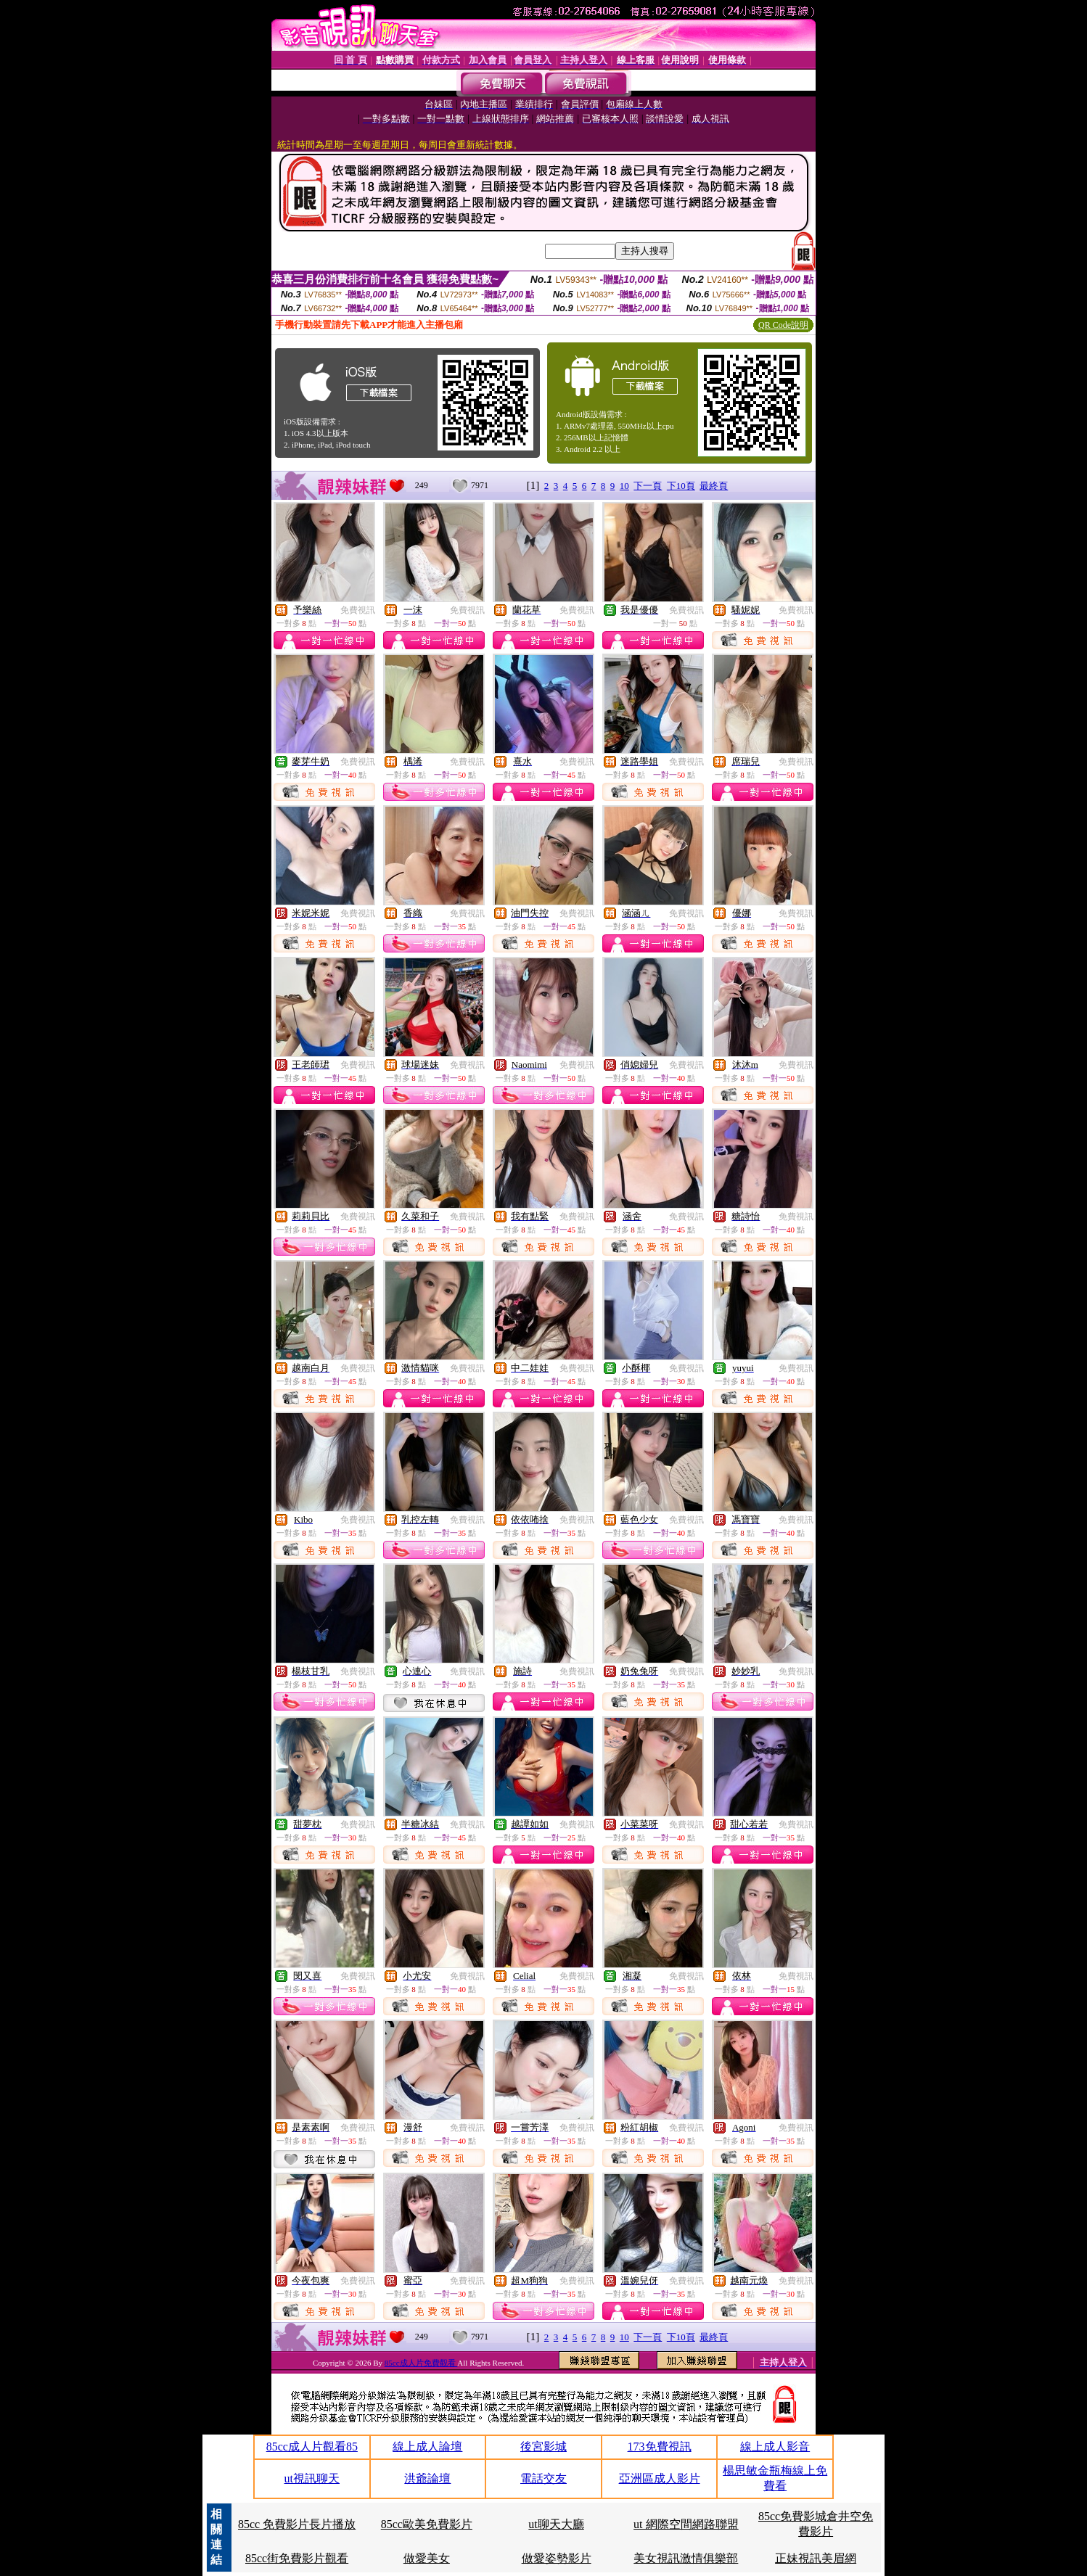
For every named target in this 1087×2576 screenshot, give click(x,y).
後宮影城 (543, 2446)
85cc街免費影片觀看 (296, 2558)
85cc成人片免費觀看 (421, 2362)
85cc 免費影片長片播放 (297, 2524)
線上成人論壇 (427, 2446)
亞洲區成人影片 (659, 2478)
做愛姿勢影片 (556, 2558)
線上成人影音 (775, 2446)
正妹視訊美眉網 (815, 2558)
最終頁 (714, 485)
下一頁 (647, 485)
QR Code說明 (783, 325)
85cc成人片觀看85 (312, 2446)
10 (624, 485)
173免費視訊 (660, 2446)
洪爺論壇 (427, 2478)
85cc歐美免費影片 (426, 2524)
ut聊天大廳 (555, 2524)
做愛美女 (426, 2558)
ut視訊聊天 (312, 2478)
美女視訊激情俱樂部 (685, 2558)
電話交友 (543, 2478)
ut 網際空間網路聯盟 (685, 2524)
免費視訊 (357, 610)
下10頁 (681, 485)
